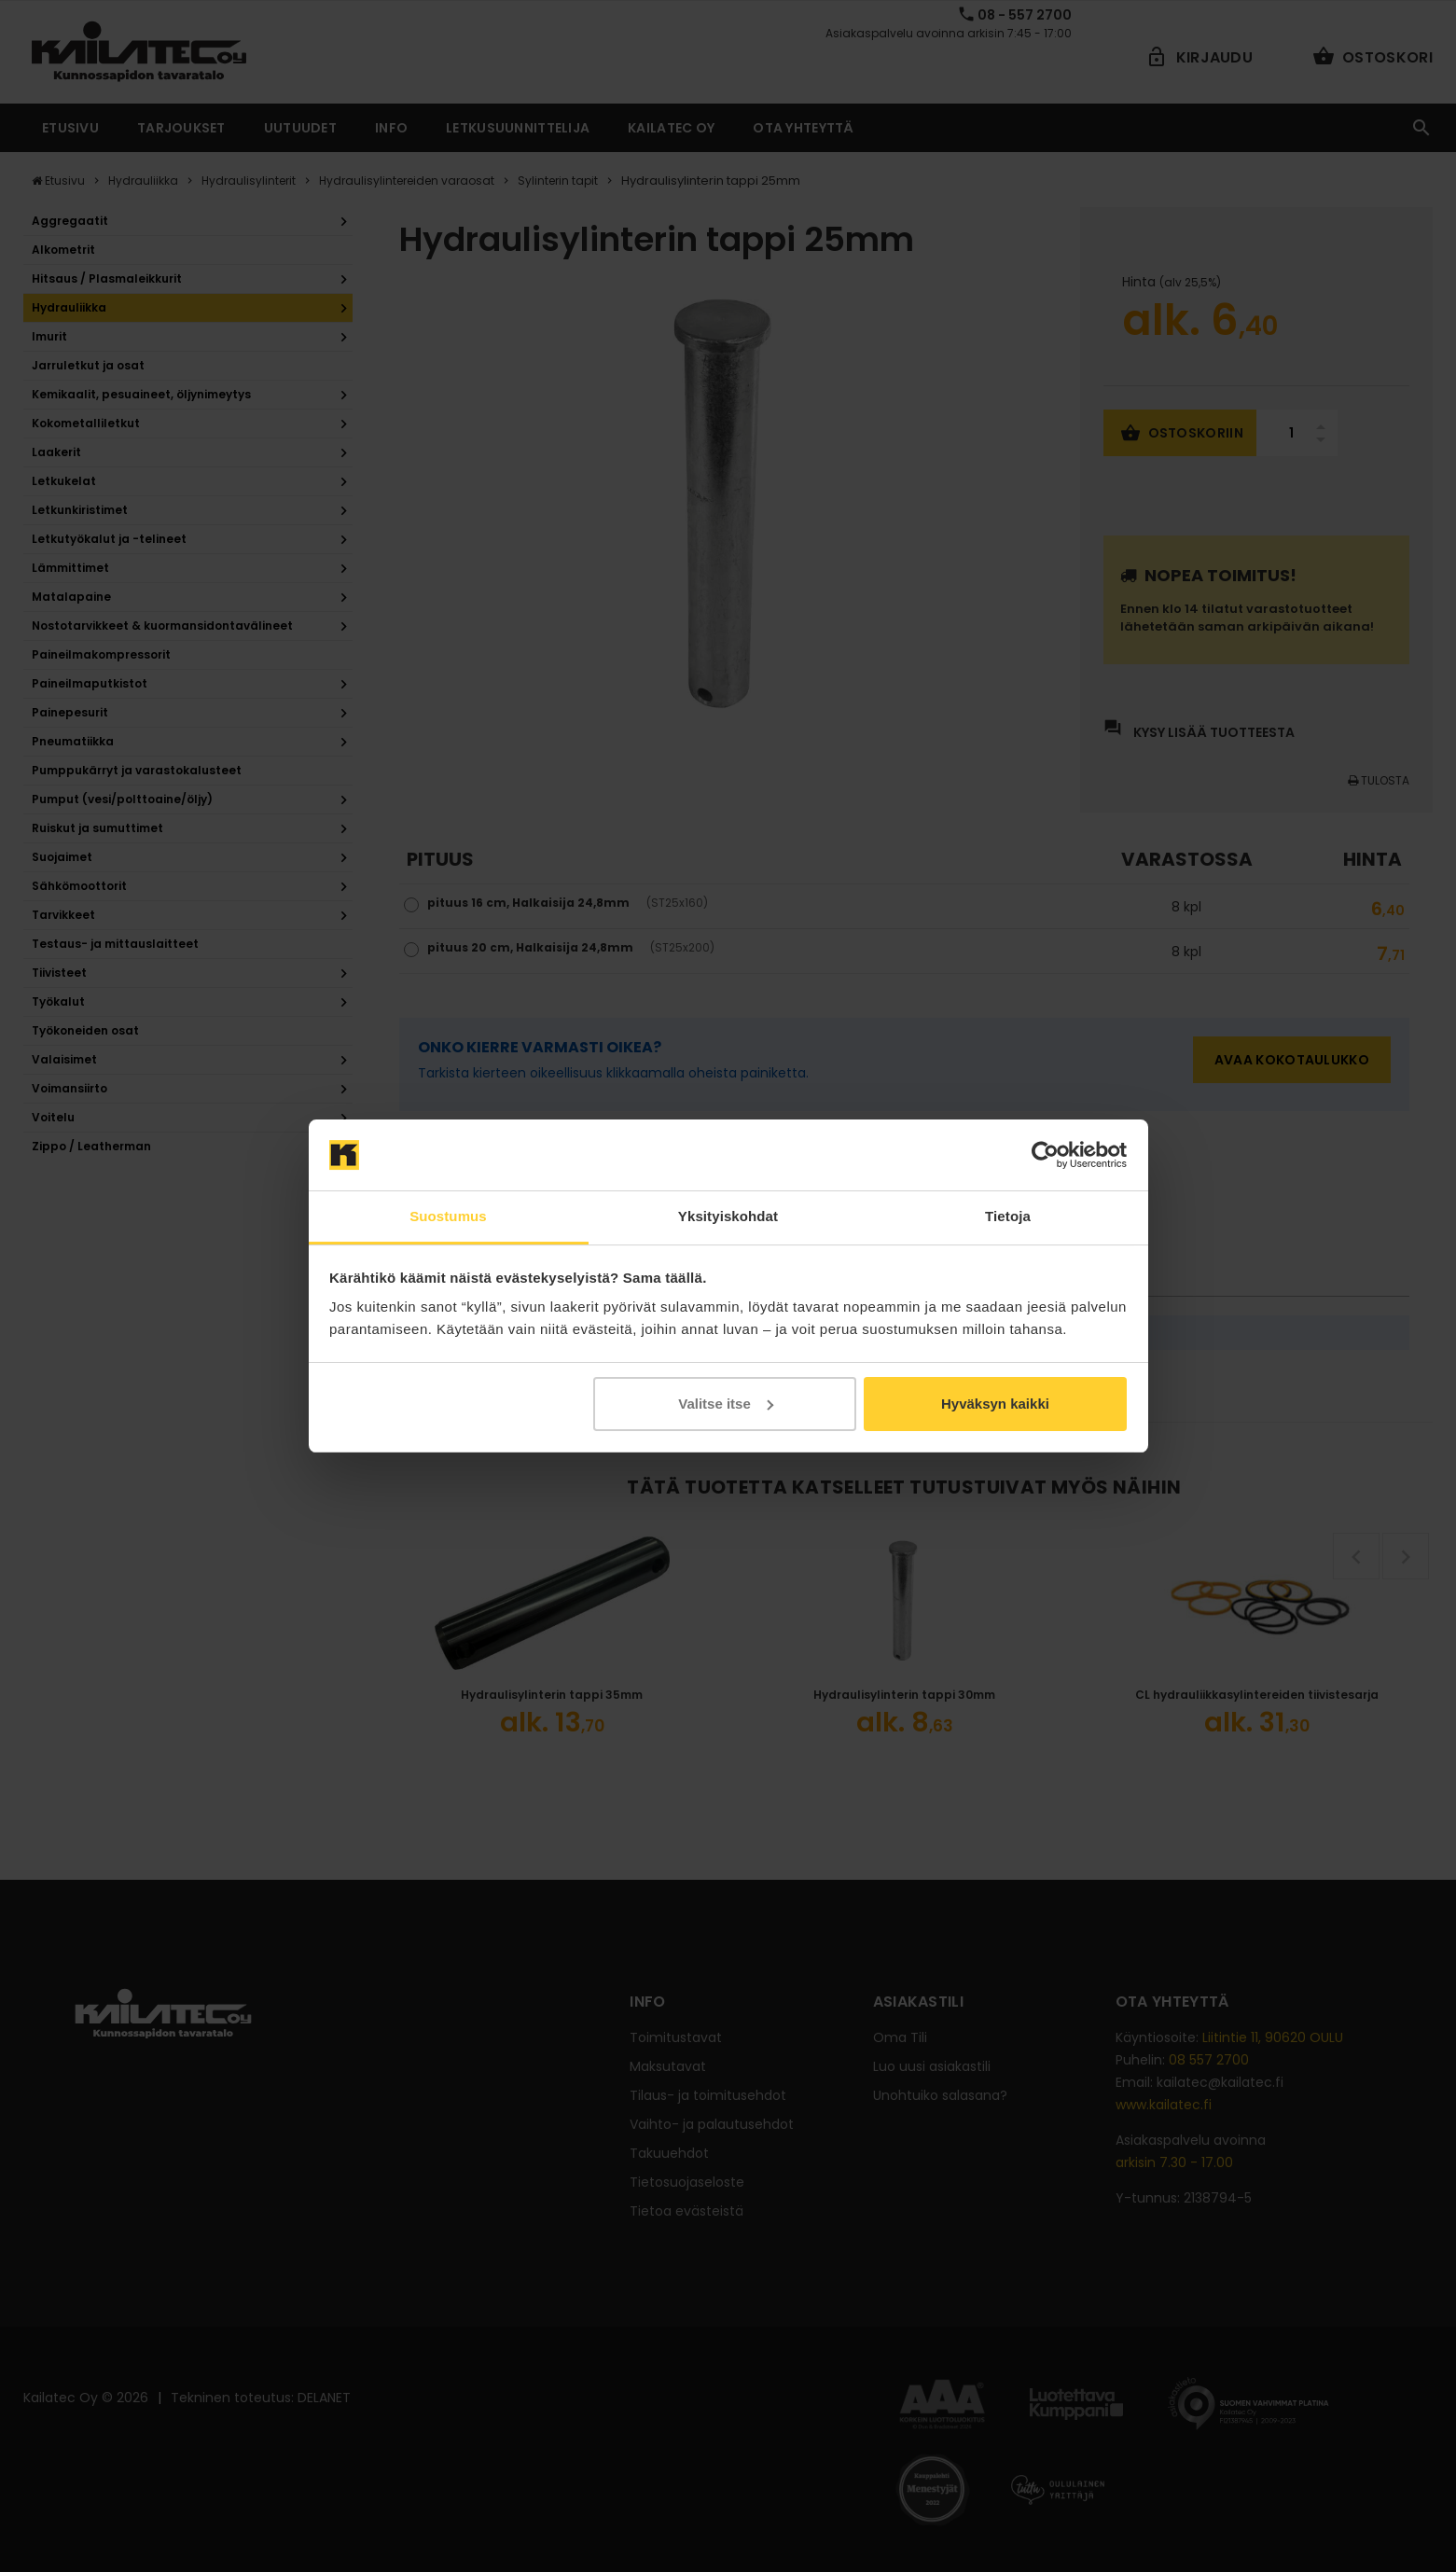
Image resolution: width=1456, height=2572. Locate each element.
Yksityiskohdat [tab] (728, 1216)
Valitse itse (725, 1403)
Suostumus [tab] (448, 1216)
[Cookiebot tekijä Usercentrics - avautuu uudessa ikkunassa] (1045, 1155)
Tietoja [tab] (1008, 1216)
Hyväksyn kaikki (995, 1403)
